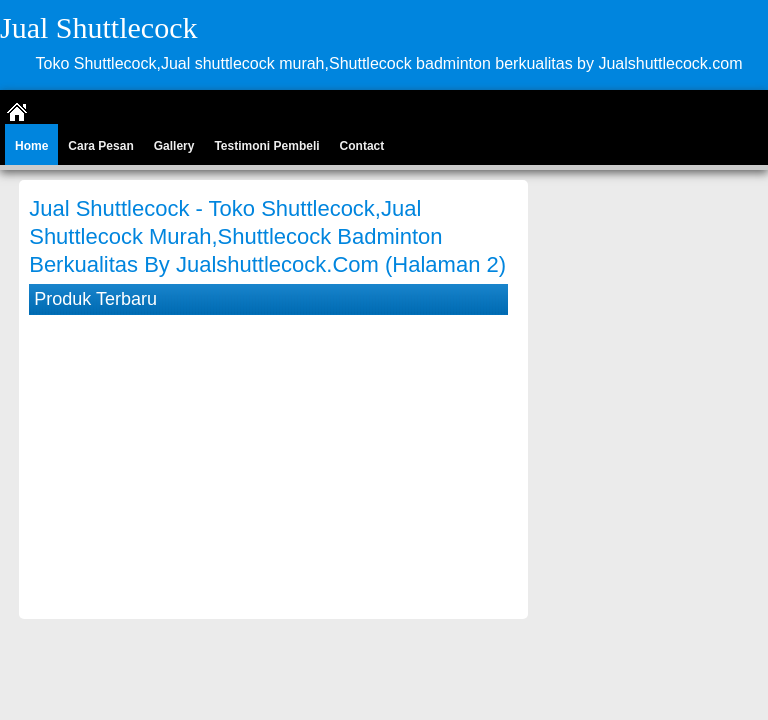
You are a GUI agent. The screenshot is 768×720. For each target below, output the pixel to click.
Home (31, 146)
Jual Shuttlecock (98, 27)
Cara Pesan (100, 146)
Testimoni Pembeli (266, 146)
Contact (362, 146)
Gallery (174, 146)
